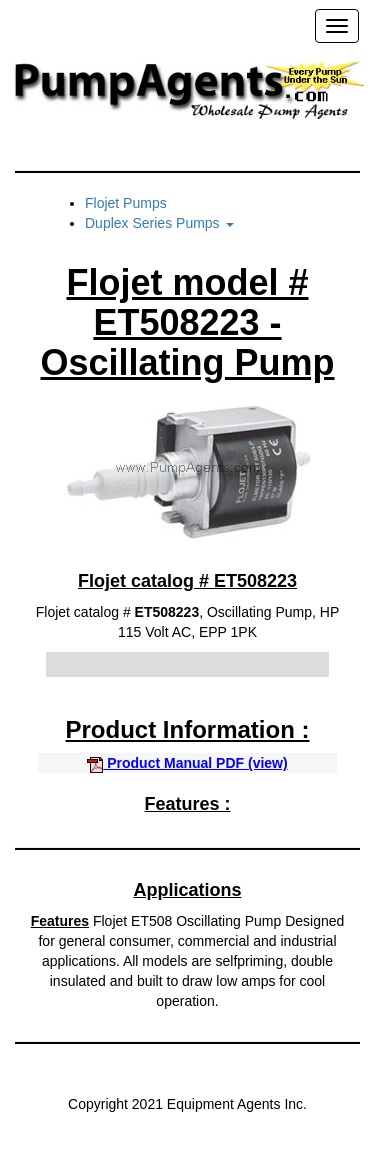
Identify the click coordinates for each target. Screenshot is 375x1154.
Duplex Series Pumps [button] (159, 223)
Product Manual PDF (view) (187, 763)
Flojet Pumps (126, 203)
